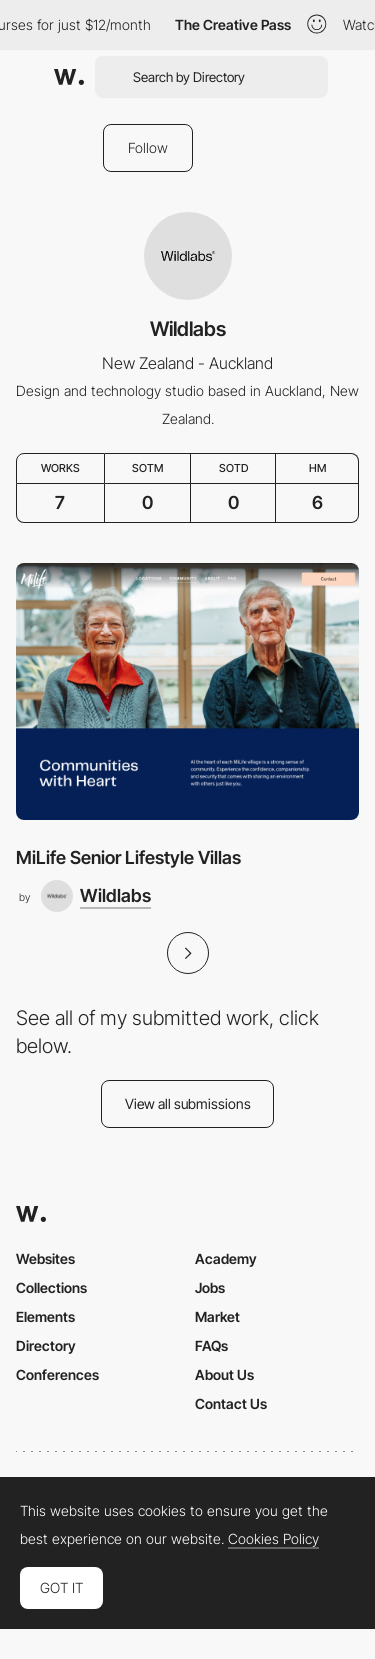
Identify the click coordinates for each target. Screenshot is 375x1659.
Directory (46, 1345)
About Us (224, 1374)
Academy (226, 1258)
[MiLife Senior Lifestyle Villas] (187, 691)
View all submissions (188, 1103)
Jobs (210, 1287)
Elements (45, 1316)
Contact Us (231, 1403)
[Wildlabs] (96, 896)
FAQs (211, 1345)
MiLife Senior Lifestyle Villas (128, 857)
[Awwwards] (69, 77)
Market (217, 1316)
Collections (51, 1287)
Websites (45, 1258)
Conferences (57, 1374)
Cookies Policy (273, 1539)
